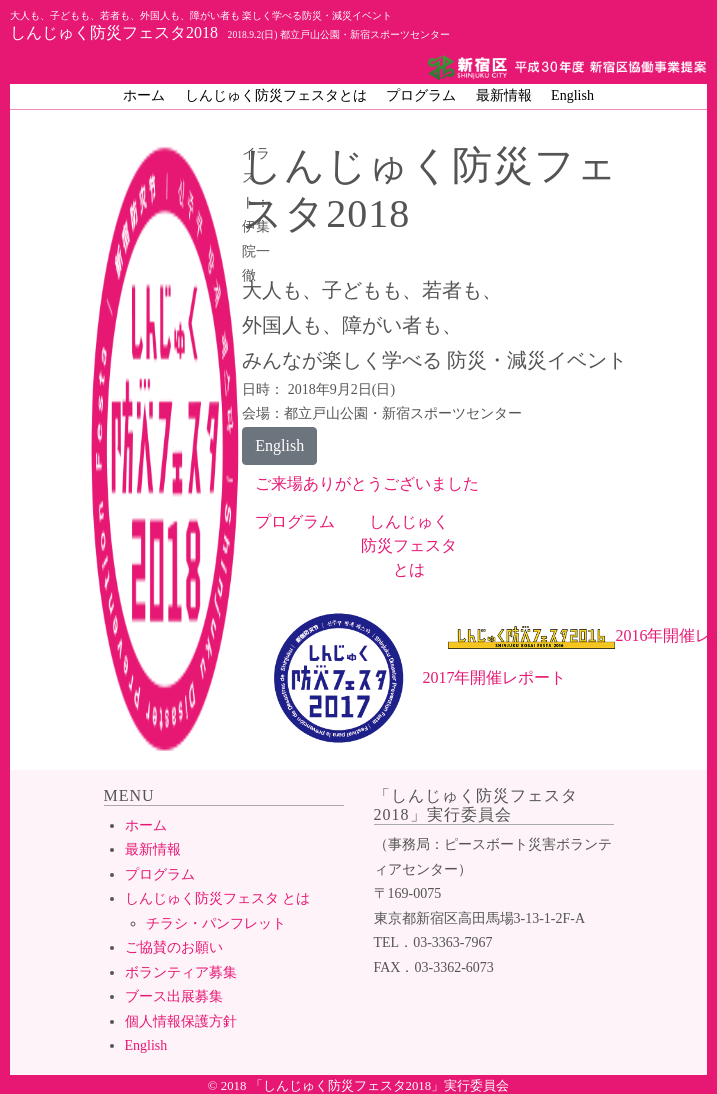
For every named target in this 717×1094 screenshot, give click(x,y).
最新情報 (504, 95)
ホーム (144, 95)
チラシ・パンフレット (216, 923)
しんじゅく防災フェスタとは (276, 95)
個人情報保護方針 (181, 1021)
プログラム (421, 95)
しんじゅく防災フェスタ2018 (230, 25)
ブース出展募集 (174, 996)
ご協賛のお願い (174, 947)
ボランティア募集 (181, 972)
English (572, 95)
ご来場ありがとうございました (367, 483)
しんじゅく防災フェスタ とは (218, 898)
